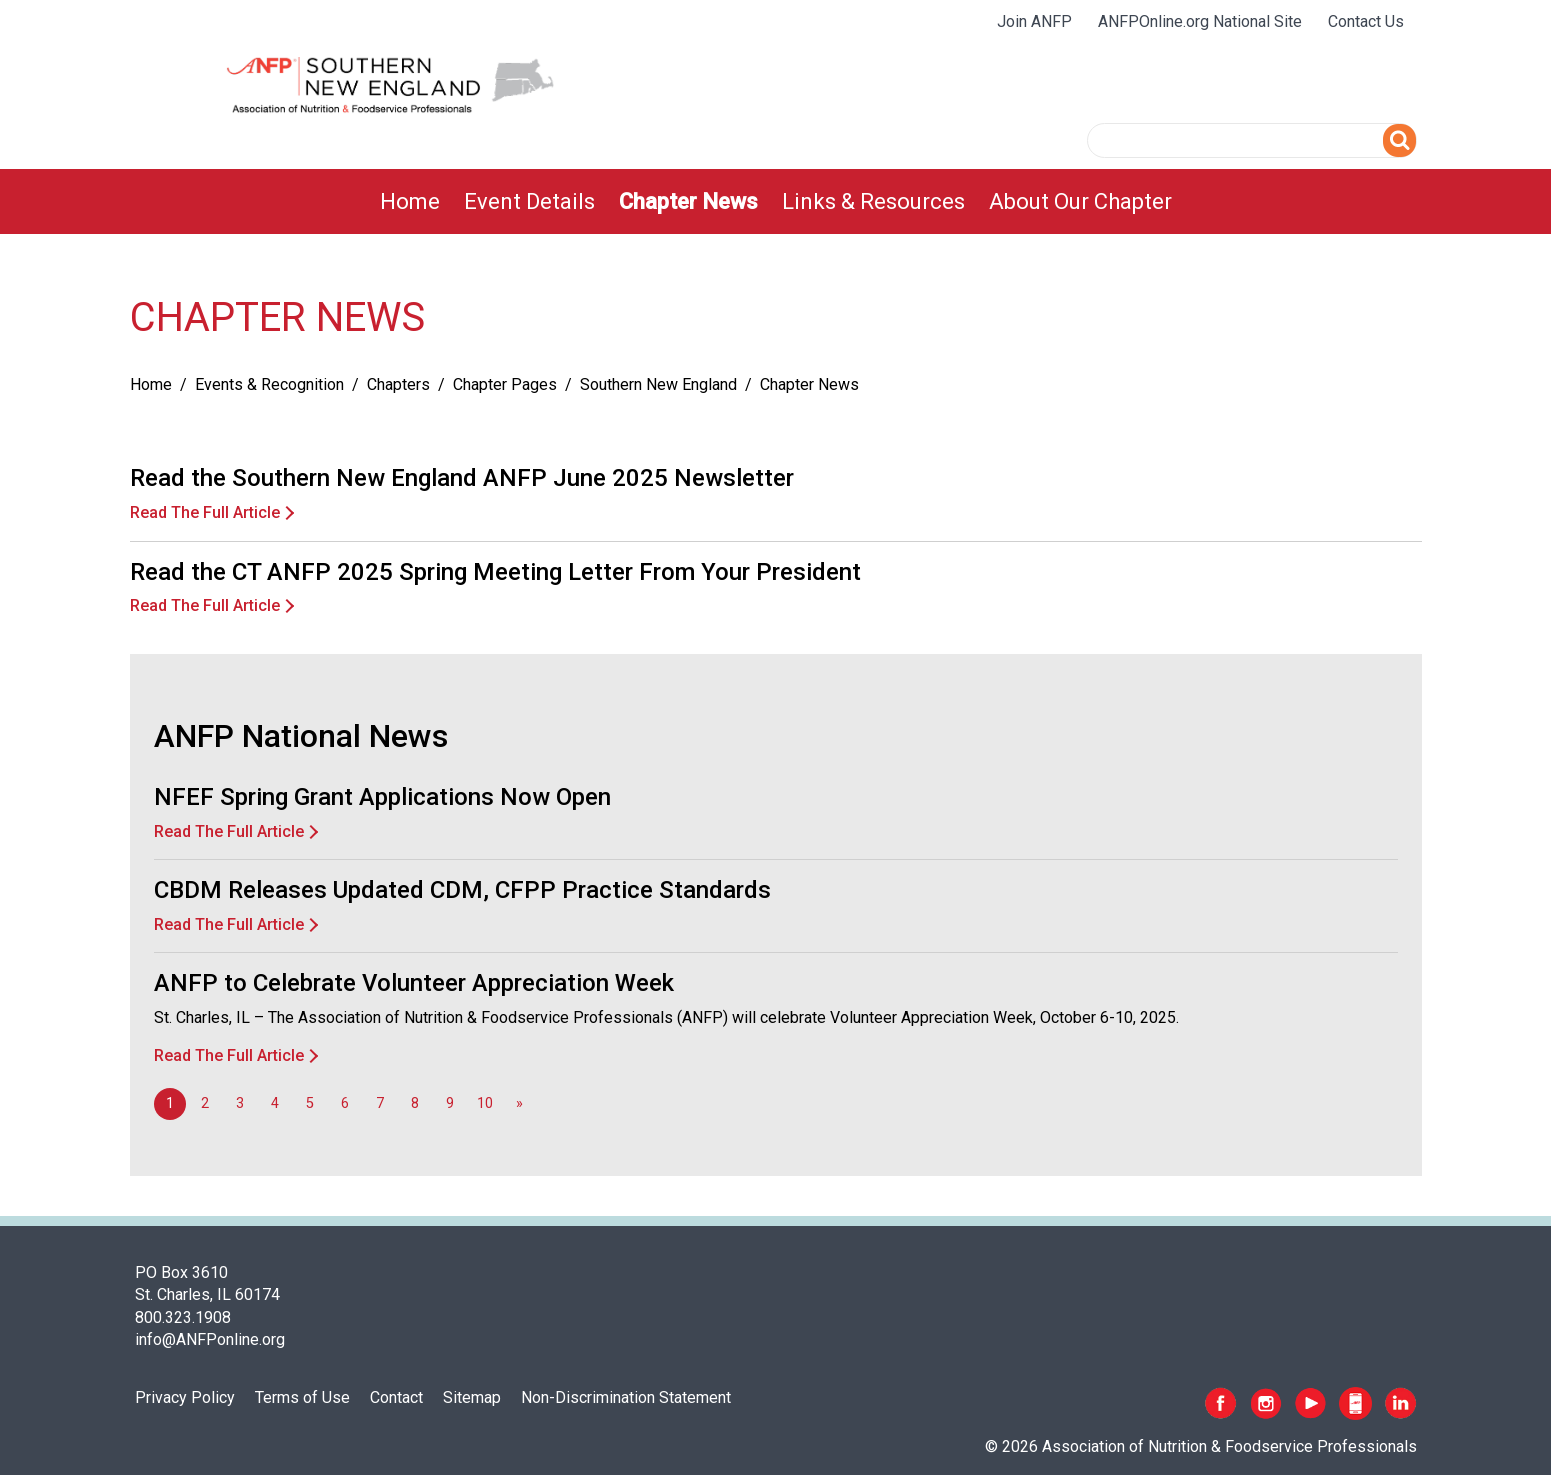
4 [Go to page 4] (275, 1103)
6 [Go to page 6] (345, 1103)
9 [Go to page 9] (450, 1103)
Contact (396, 1397)
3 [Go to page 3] (240, 1103)
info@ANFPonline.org (210, 1339)
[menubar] (776, 201)
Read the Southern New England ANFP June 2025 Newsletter (462, 478)
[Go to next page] (520, 1104)
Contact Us (1366, 21)
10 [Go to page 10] (485, 1103)
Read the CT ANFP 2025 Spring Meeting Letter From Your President (495, 572)
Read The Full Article (205, 512)
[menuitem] (410, 201)
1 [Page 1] (170, 1103)
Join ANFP (1034, 21)
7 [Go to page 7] (380, 1103)
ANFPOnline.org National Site (1200, 21)
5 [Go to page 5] (310, 1103)
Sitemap (472, 1397)
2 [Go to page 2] (205, 1103)
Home (410, 201)
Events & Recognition (269, 384)
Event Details (529, 201)
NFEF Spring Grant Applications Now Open (382, 797)
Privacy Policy (185, 1397)
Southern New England (658, 384)
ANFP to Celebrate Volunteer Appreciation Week (414, 983)
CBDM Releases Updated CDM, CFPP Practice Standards (462, 890)
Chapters (398, 384)
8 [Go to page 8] (415, 1103)
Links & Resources (873, 201)
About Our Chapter (1080, 201)
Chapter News (688, 201)
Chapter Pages (505, 384)
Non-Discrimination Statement (626, 1397)
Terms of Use (302, 1397)
